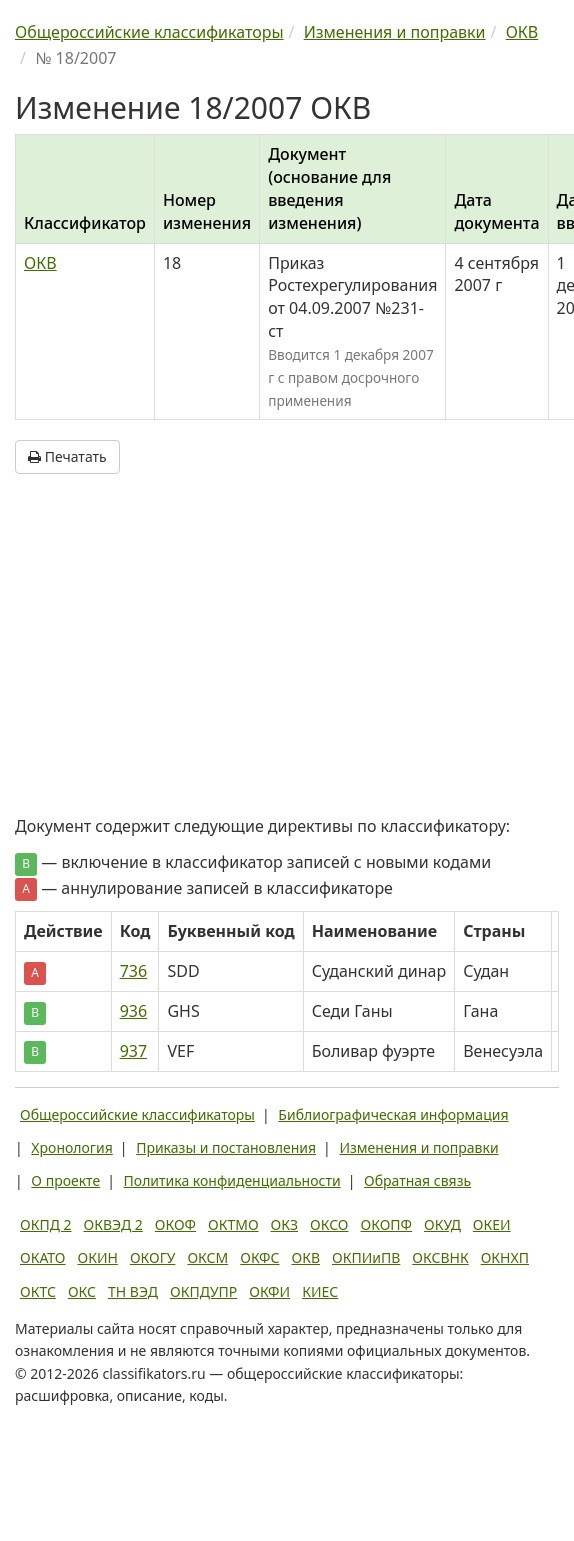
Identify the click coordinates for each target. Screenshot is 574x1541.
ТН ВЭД (133, 1291)
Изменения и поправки (418, 1147)
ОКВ (40, 263)
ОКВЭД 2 (113, 1224)
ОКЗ (284, 1224)
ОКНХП (505, 1257)
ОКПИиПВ (366, 1257)
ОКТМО (233, 1224)
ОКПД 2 (46, 1224)
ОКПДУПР (203, 1291)
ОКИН (98, 1257)
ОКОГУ (153, 1257)
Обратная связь (417, 1180)
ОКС (82, 1291)
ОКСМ (207, 1257)
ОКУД (442, 1224)
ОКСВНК (440, 1257)
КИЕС (320, 1291)
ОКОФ (175, 1224)
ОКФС (259, 1257)
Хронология (71, 1147)
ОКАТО (43, 1257)
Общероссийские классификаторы (137, 1114)
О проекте (65, 1180)
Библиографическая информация (393, 1114)
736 (133, 971)
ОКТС (38, 1291)
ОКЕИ (492, 1224)
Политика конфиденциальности (232, 1180)
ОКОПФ (386, 1224)
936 (133, 1011)
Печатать (67, 456)
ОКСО (329, 1224)
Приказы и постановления (226, 1147)
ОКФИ (269, 1291)
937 (133, 1051)
